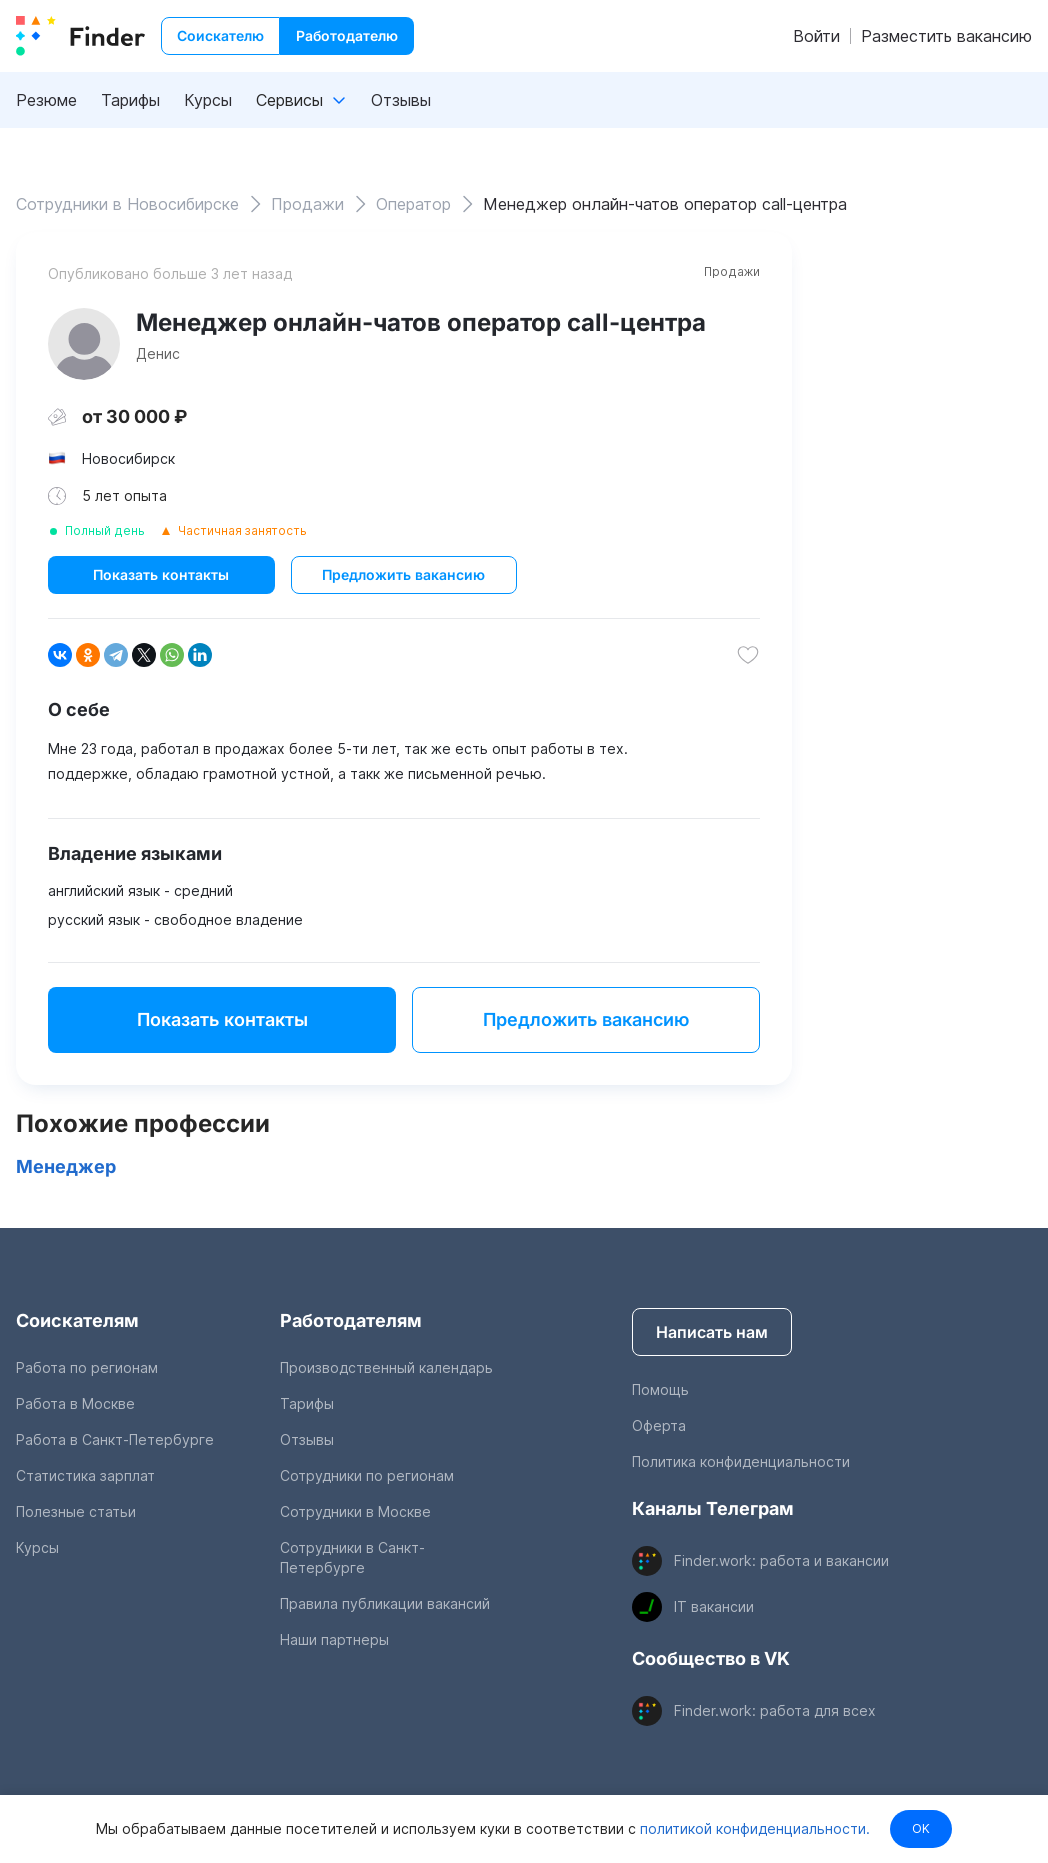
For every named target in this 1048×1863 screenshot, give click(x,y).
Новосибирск (128, 458)
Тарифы (130, 100)
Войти (816, 36)
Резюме (46, 100)
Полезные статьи (76, 1511)
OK (921, 1828)
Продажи (732, 271)
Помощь (660, 1389)
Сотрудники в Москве (355, 1511)
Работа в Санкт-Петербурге (115, 1439)
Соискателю (220, 35)
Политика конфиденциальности (741, 1461)
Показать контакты (161, 574)
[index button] (80, 36)
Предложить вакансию (403, 574)
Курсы (208, 100)
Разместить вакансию (946, 36)
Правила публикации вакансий (385, 1603)
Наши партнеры (334, 1639)
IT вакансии (714, 1606)
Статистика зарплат (85, 1475)
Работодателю (347, 35)
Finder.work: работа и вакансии (781, 1560)
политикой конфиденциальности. (753, 1828)
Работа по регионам (87, 1367)
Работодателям (351, 1320)
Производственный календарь (386, 1367)
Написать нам (712, 1332)
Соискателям (77, 1320)
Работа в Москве (75, 1403)
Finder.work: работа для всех (775, 1710)
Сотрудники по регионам (367, 1475)
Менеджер (66, 1166)
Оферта (659, 1425)
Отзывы (401, 100)
